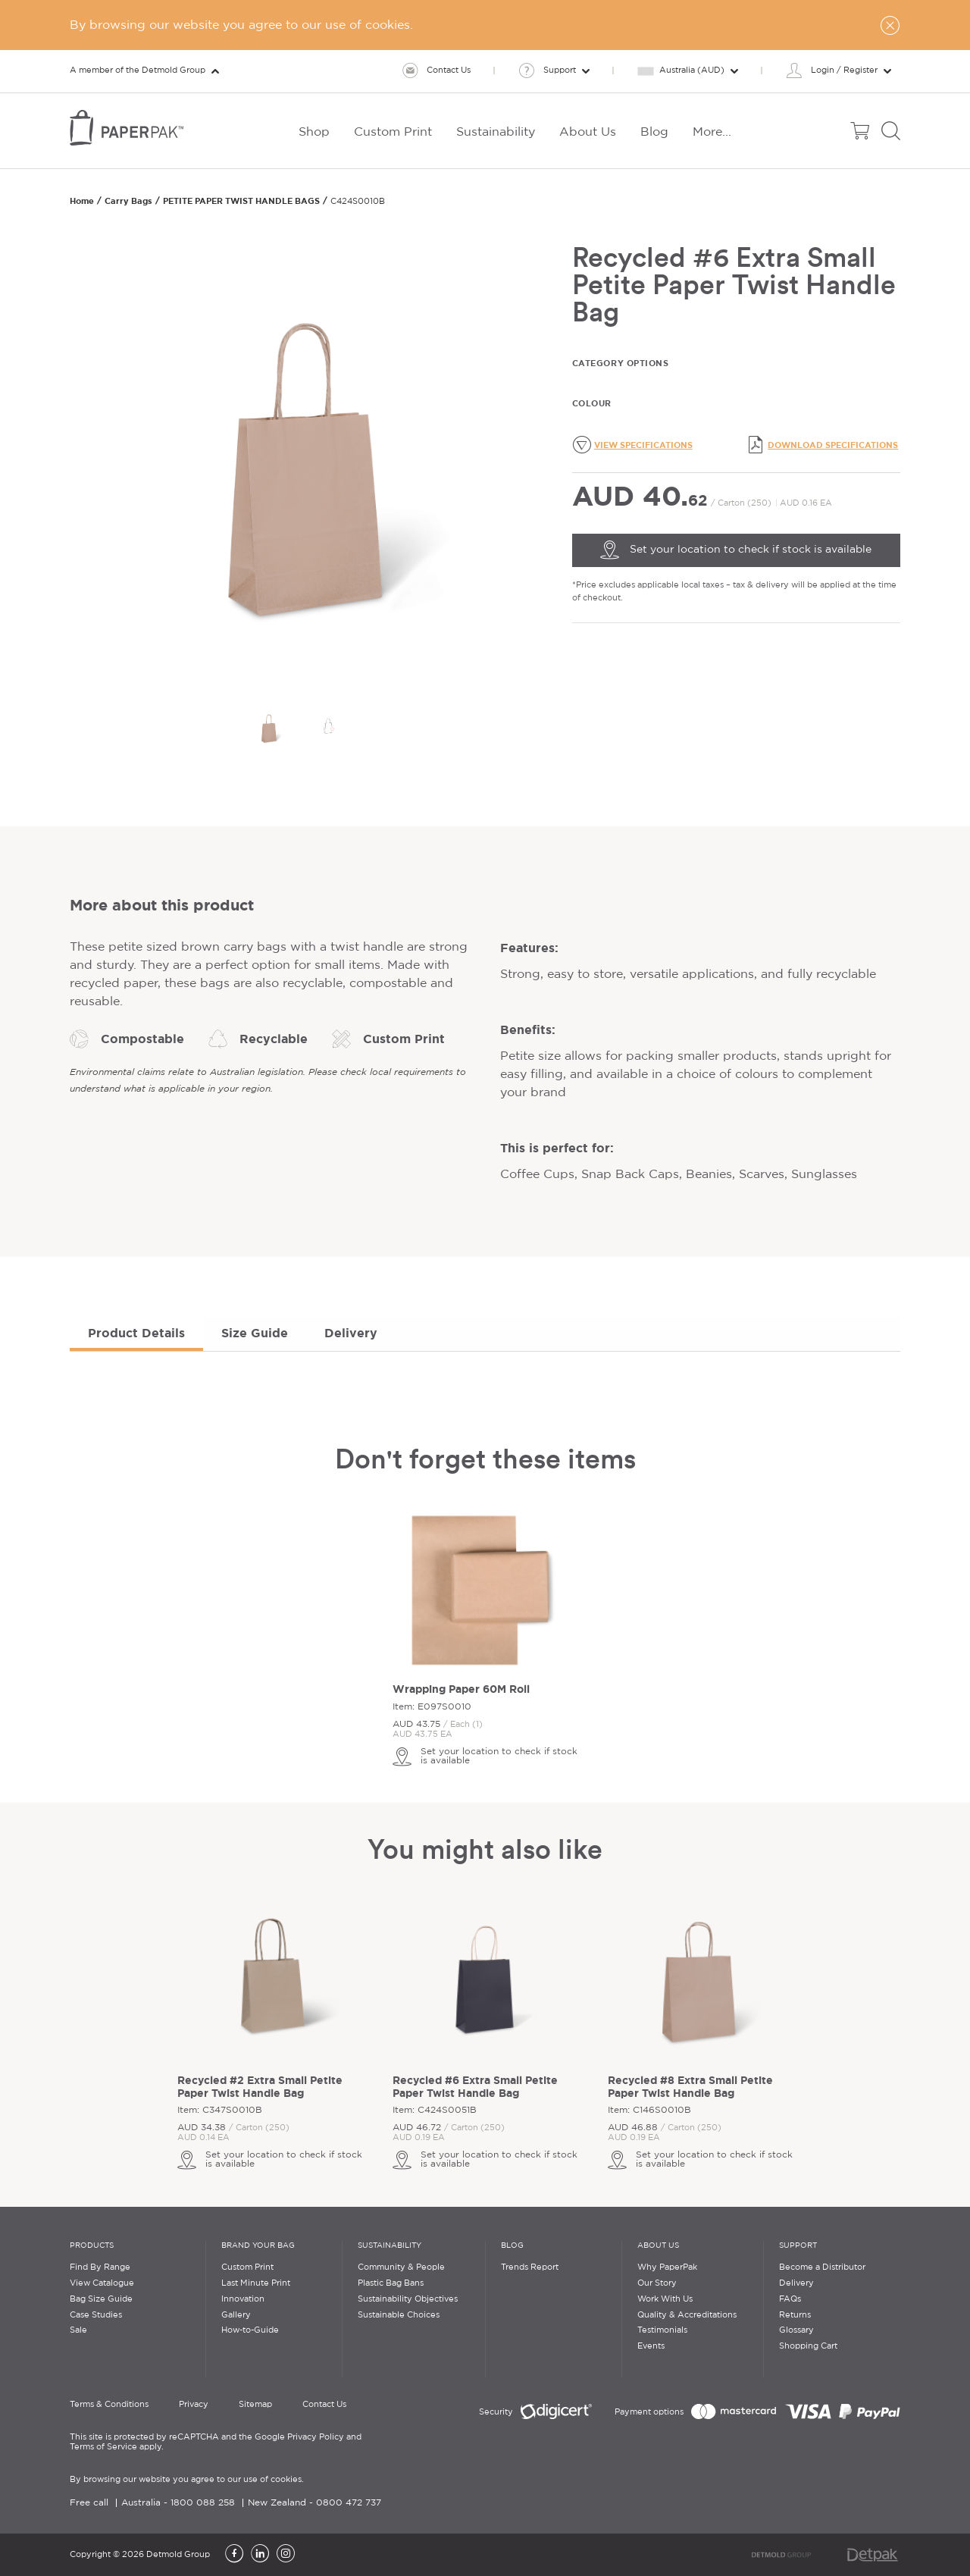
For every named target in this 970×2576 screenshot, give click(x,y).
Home (82, 200)
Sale (78, 2330)
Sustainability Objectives (408, 2299)
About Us (658, 2245)
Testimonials (662, 2330)
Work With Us (665, 2299)
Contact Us (324, 2404)
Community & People (401, 2267)
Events (651, 2346)
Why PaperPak (667, 2267)
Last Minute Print (255, 2283)
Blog (512, 2245)
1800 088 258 (203, 2503)
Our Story (657, 2283)
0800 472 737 (348, 2503)
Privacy (193, 2404)
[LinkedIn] (260, 2554)
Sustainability (389, 2245)
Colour (592, 403)
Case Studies (96, 2315)
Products (92, 2245)
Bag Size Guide (101, 2299)
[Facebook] (234, 2554)
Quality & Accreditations (687, 2315)
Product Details (136, 1333)
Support (798, 2245)
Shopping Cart (808, 2346)
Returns (795, 2315)
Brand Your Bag (258, 2245)
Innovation (242, 2299)
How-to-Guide (250, 2330)
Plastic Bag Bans (391, 2283)
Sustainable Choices (399, 2315)
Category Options (620, 363)
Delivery (350, 1333)
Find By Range (100, 2267)
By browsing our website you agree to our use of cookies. (187, 2480)
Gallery (236, 2315)
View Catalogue (102, 2283)
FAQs (790, 2299)
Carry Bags (128, 200)
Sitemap (255, 2404)
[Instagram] (286, 2554)
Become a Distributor (822, 2267)
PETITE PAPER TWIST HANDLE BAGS (241, 200)
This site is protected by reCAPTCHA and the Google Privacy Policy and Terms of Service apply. (215, 2442)
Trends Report (530, 2267)
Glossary (796, 2330)
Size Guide (254, 1333)
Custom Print (247, 2267)
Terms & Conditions (109, 2404)
